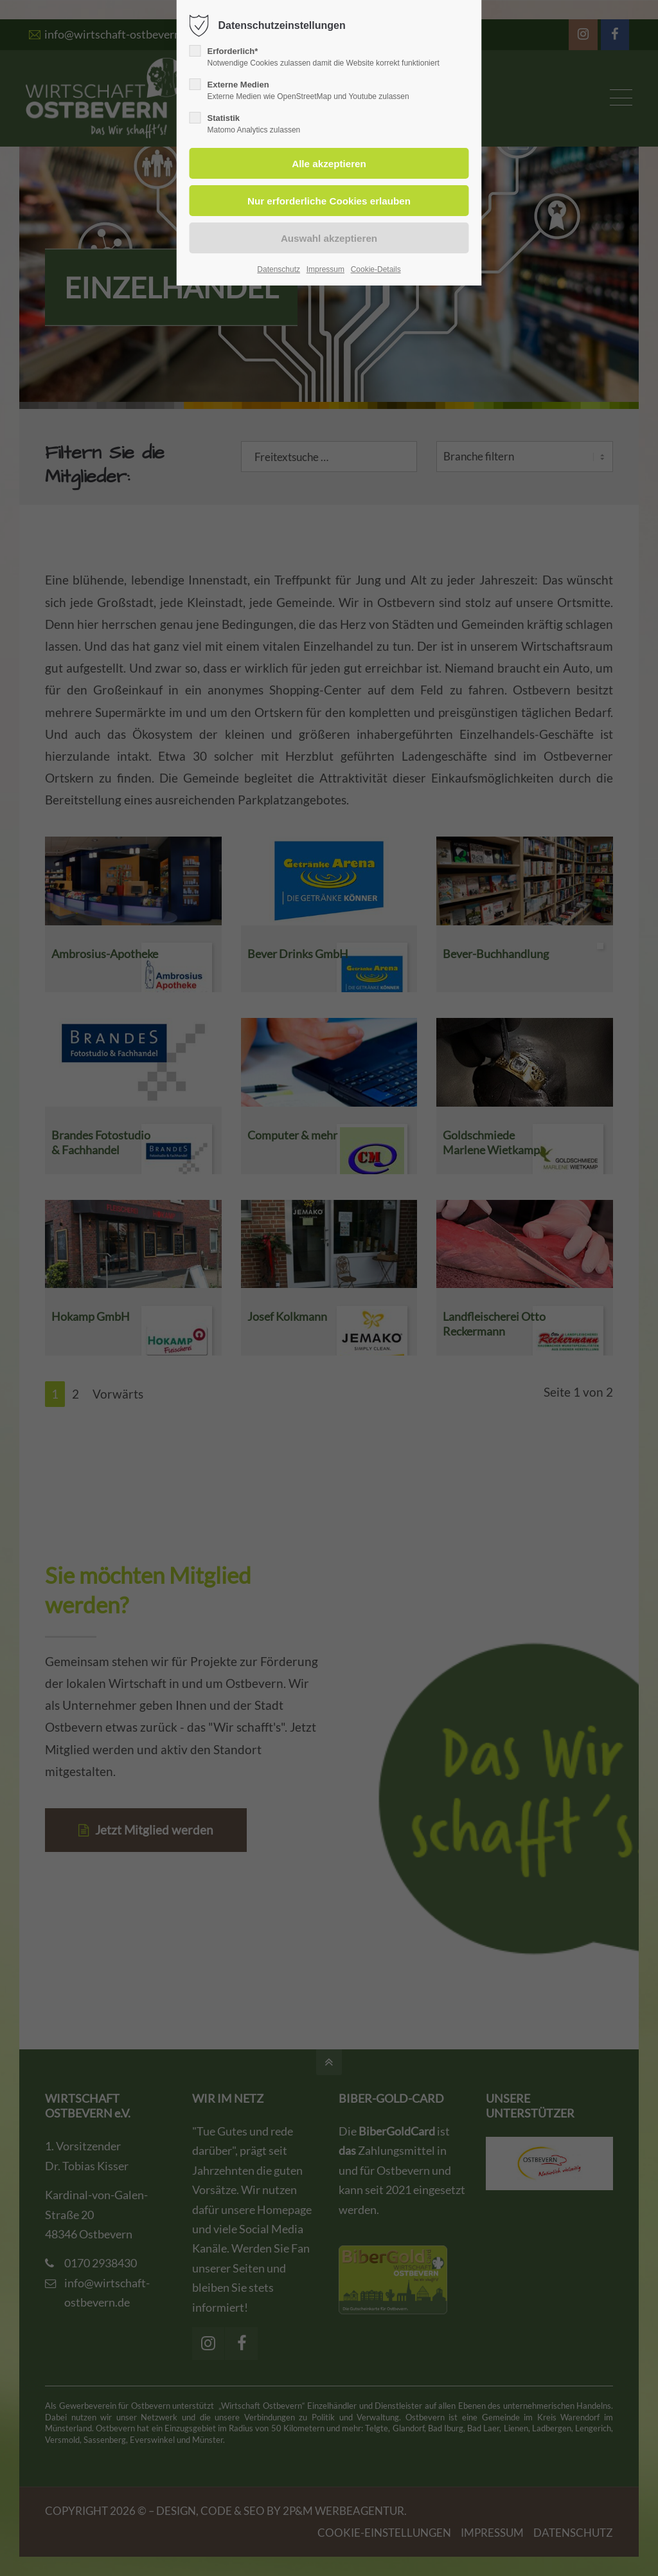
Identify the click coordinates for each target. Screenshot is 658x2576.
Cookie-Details (376, 269)
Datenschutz (278, 269)
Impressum (325, 269)
